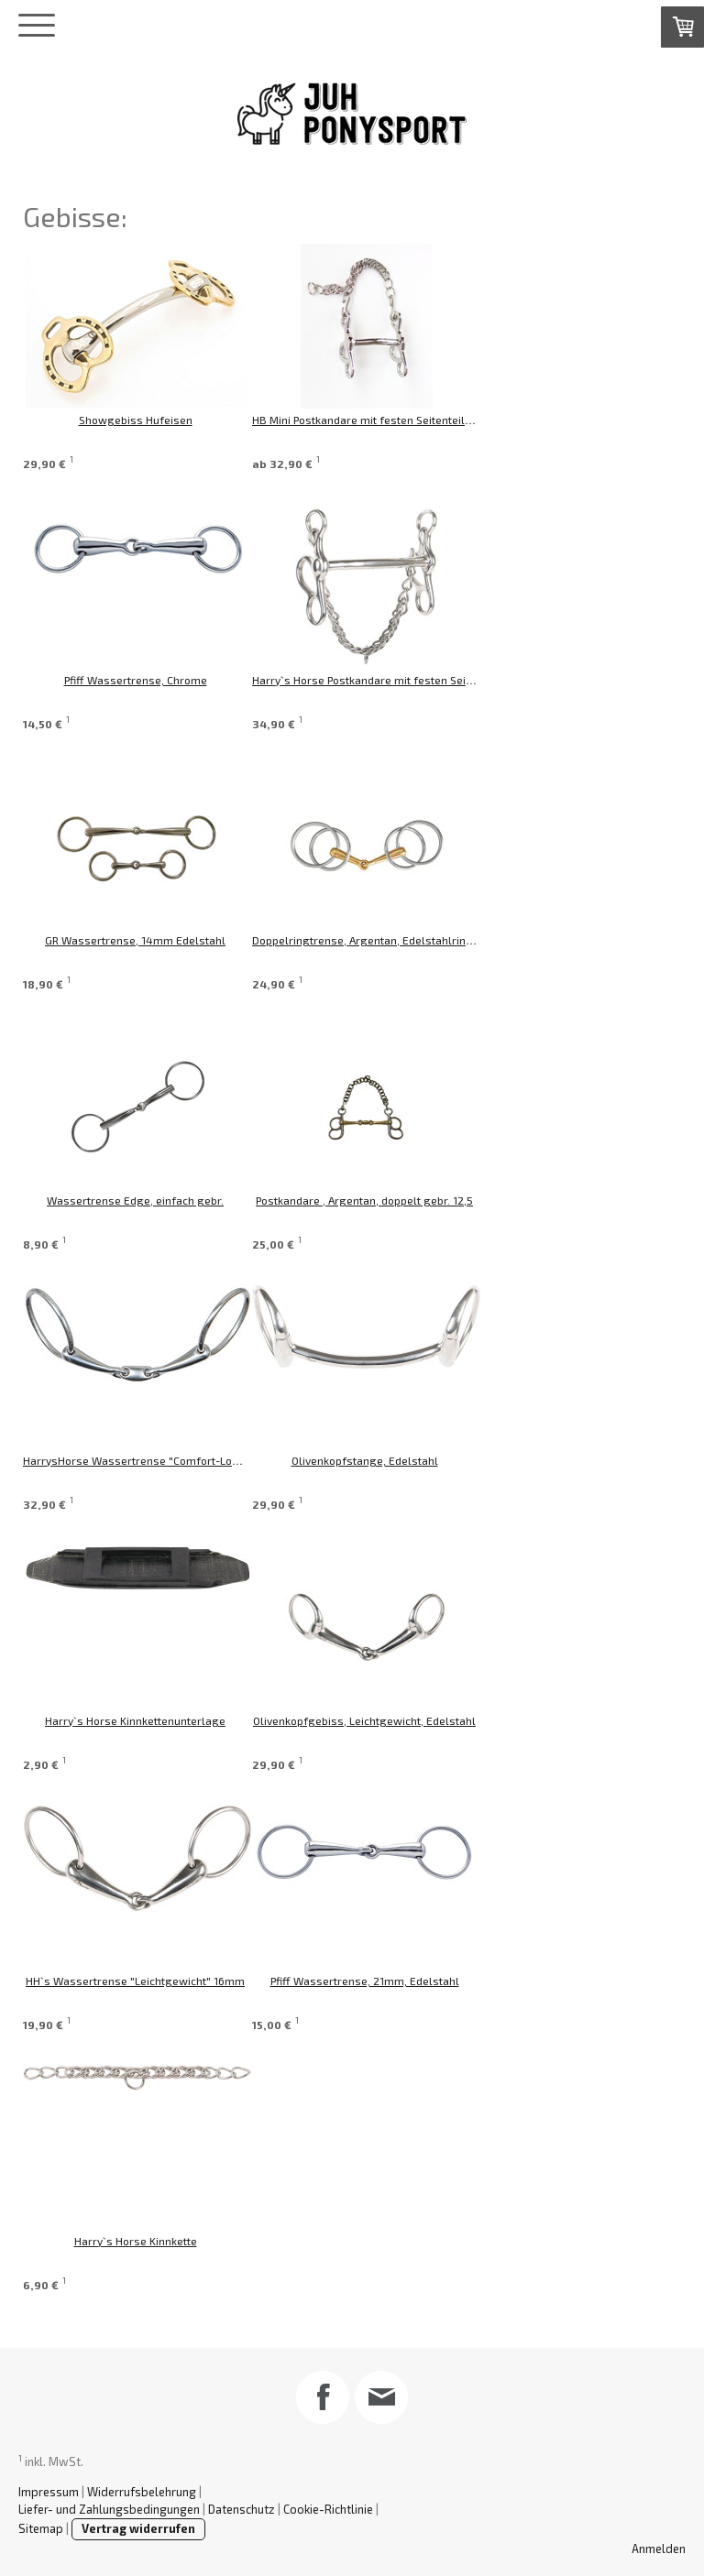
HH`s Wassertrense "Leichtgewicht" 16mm (135, 1980)
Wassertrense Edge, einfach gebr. (135, 1200)
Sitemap (40, 2528)
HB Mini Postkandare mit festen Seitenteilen (401, 419)
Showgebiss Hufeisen (135, 419)
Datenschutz (241, 2509)
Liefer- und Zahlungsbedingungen (109, 2509)
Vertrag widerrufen (138, 2528)
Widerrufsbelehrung (141, 2491)
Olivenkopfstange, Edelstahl (401, 1460)
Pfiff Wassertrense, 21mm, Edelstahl (401, 1980)
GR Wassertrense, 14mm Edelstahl (135, 939)
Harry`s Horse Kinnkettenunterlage (135, 1720)
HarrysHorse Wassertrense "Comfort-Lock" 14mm (152, 1460)
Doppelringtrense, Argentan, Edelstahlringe (402, 939)
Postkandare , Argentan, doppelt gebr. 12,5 (401, 1200)
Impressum (48, 2491)
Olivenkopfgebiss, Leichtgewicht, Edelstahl (401, 1720)
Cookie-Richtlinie (328, 2509)
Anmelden (659, 2548)
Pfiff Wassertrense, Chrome (135, 679)
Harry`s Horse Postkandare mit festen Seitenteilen (418, 679)
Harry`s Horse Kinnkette (135, 2240)
